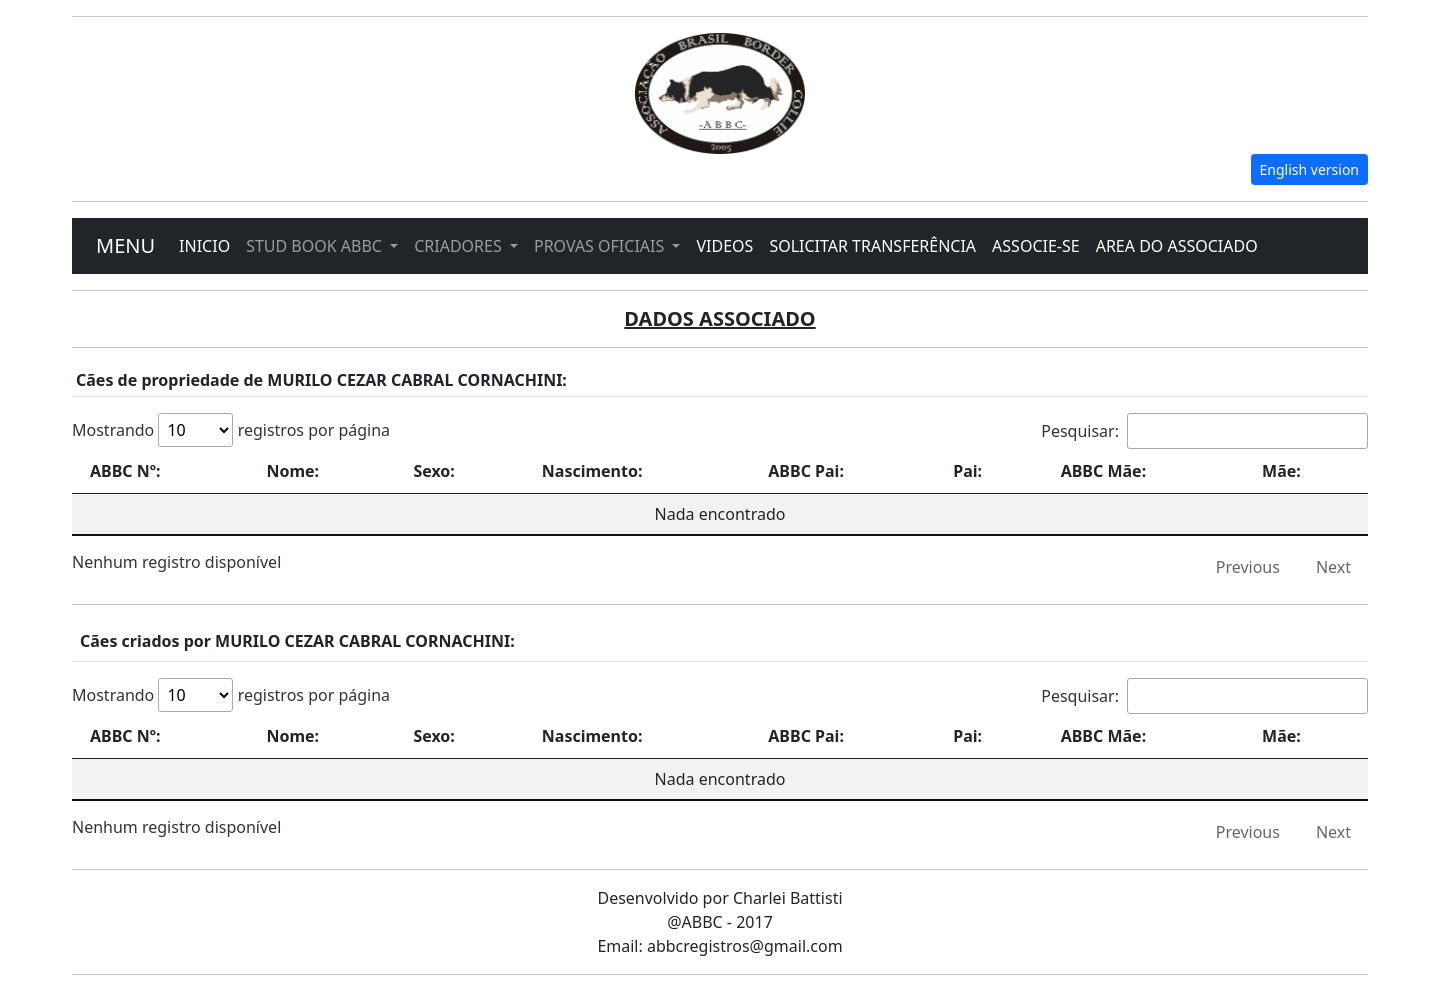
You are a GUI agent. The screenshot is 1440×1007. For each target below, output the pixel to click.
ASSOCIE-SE (1036, 246)
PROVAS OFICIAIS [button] (601, 246)
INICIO (204, 246)
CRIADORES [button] (460, 246)
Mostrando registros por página (231, 430)
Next (1333, 567)
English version (1310, 169)
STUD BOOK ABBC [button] (316, 246)
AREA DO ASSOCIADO (1177, 246)
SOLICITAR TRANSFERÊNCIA (872, 246)
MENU (125, 245)
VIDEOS (724, 246)
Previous (1248, 567)
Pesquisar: (1204, 431)
